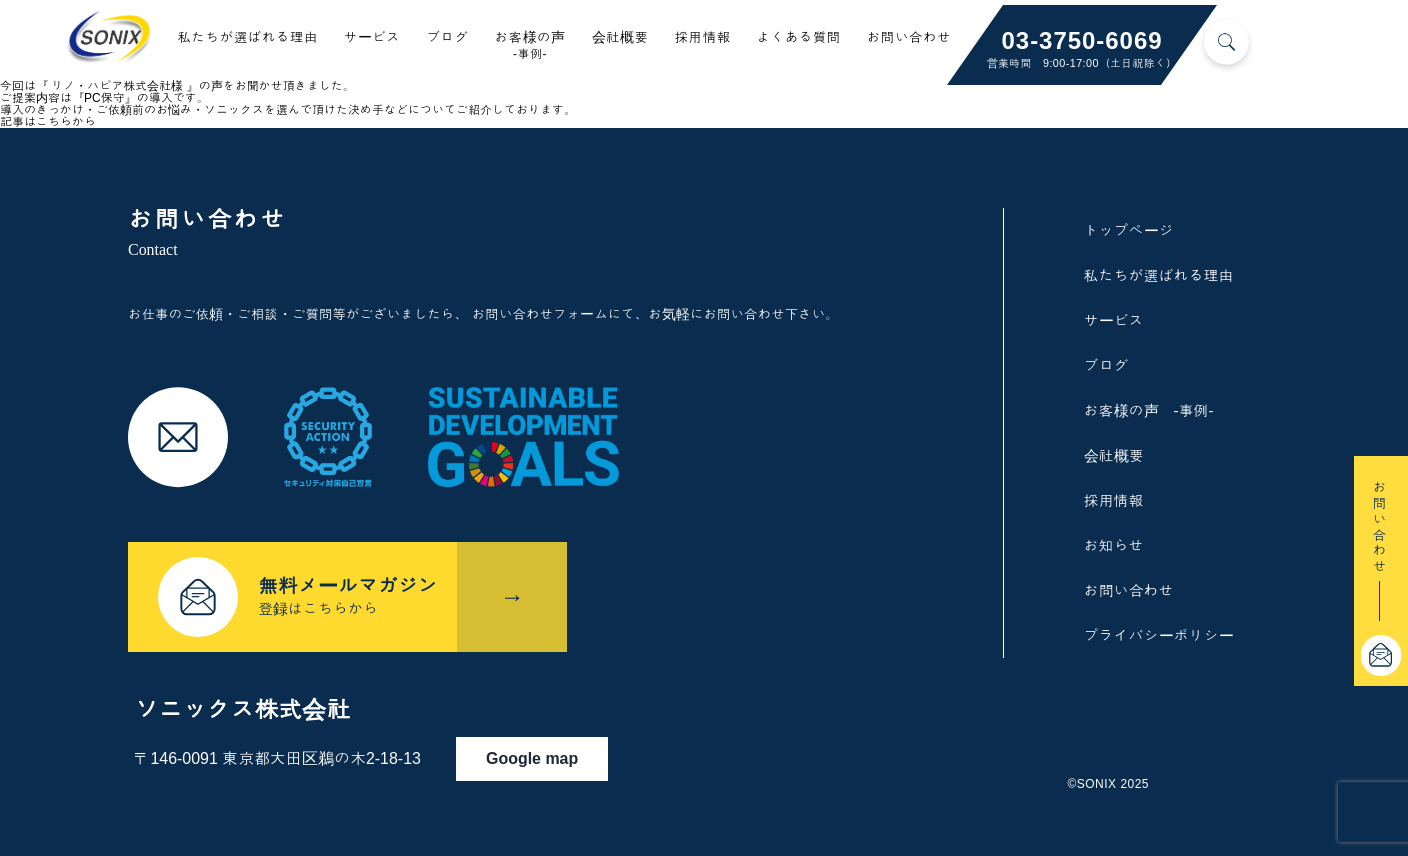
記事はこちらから (48, 122)
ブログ (447, 37)
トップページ (1129, 230)
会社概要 (620, 37)
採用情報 (703, 37)
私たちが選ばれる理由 (248, 37)
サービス (372, 37)
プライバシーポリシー (1159, 635)
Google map (541, 753)
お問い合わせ (909, 37)
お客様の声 (529, 45)
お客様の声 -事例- (1149, 410)
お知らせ (1114, 545)
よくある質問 (799, 37)
